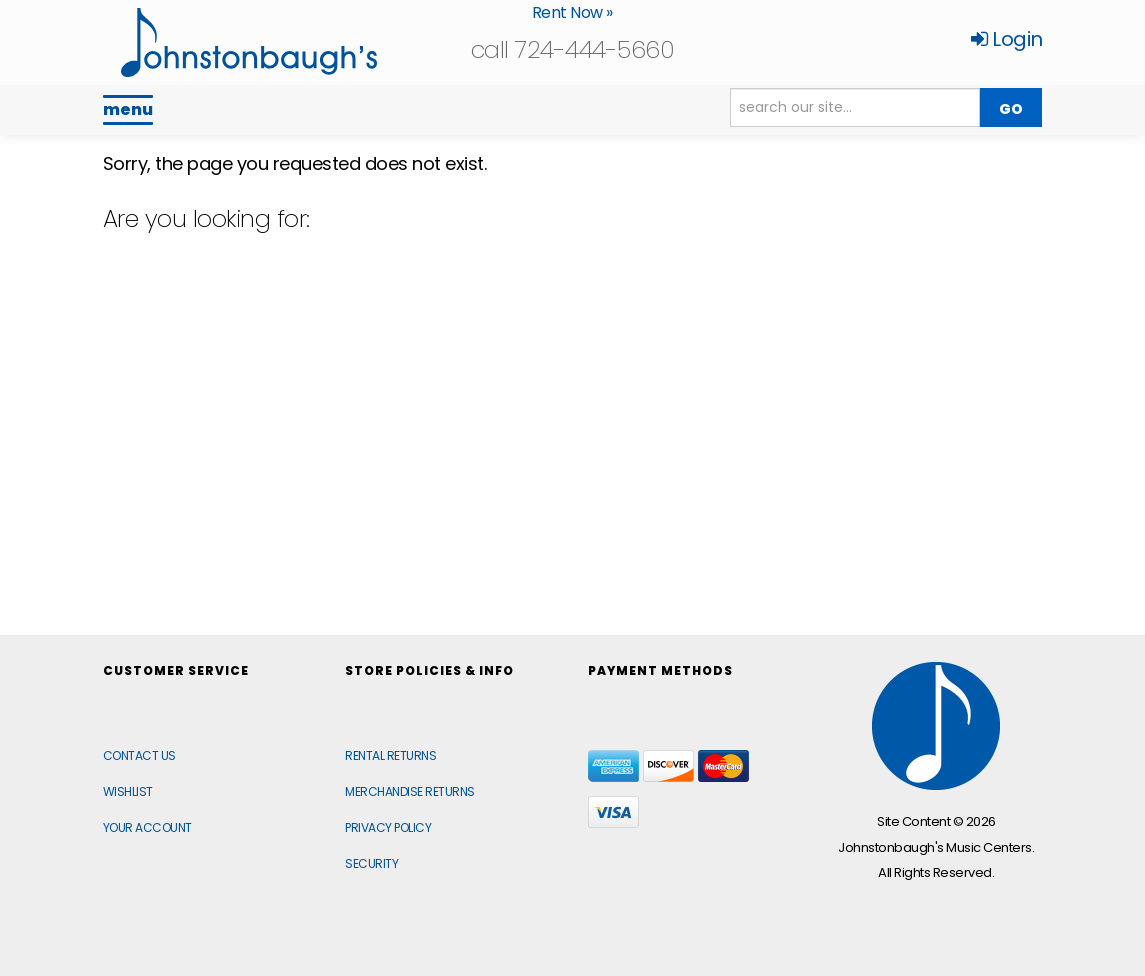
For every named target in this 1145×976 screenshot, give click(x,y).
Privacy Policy (388, 827)
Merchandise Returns (410, 791)
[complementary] (1000, 866)
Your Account (147, 827)
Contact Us (139, 755)
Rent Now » (572, 12)
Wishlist (128, 791)
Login (1007, 39)
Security (371, 863)
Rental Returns (390, 755)
